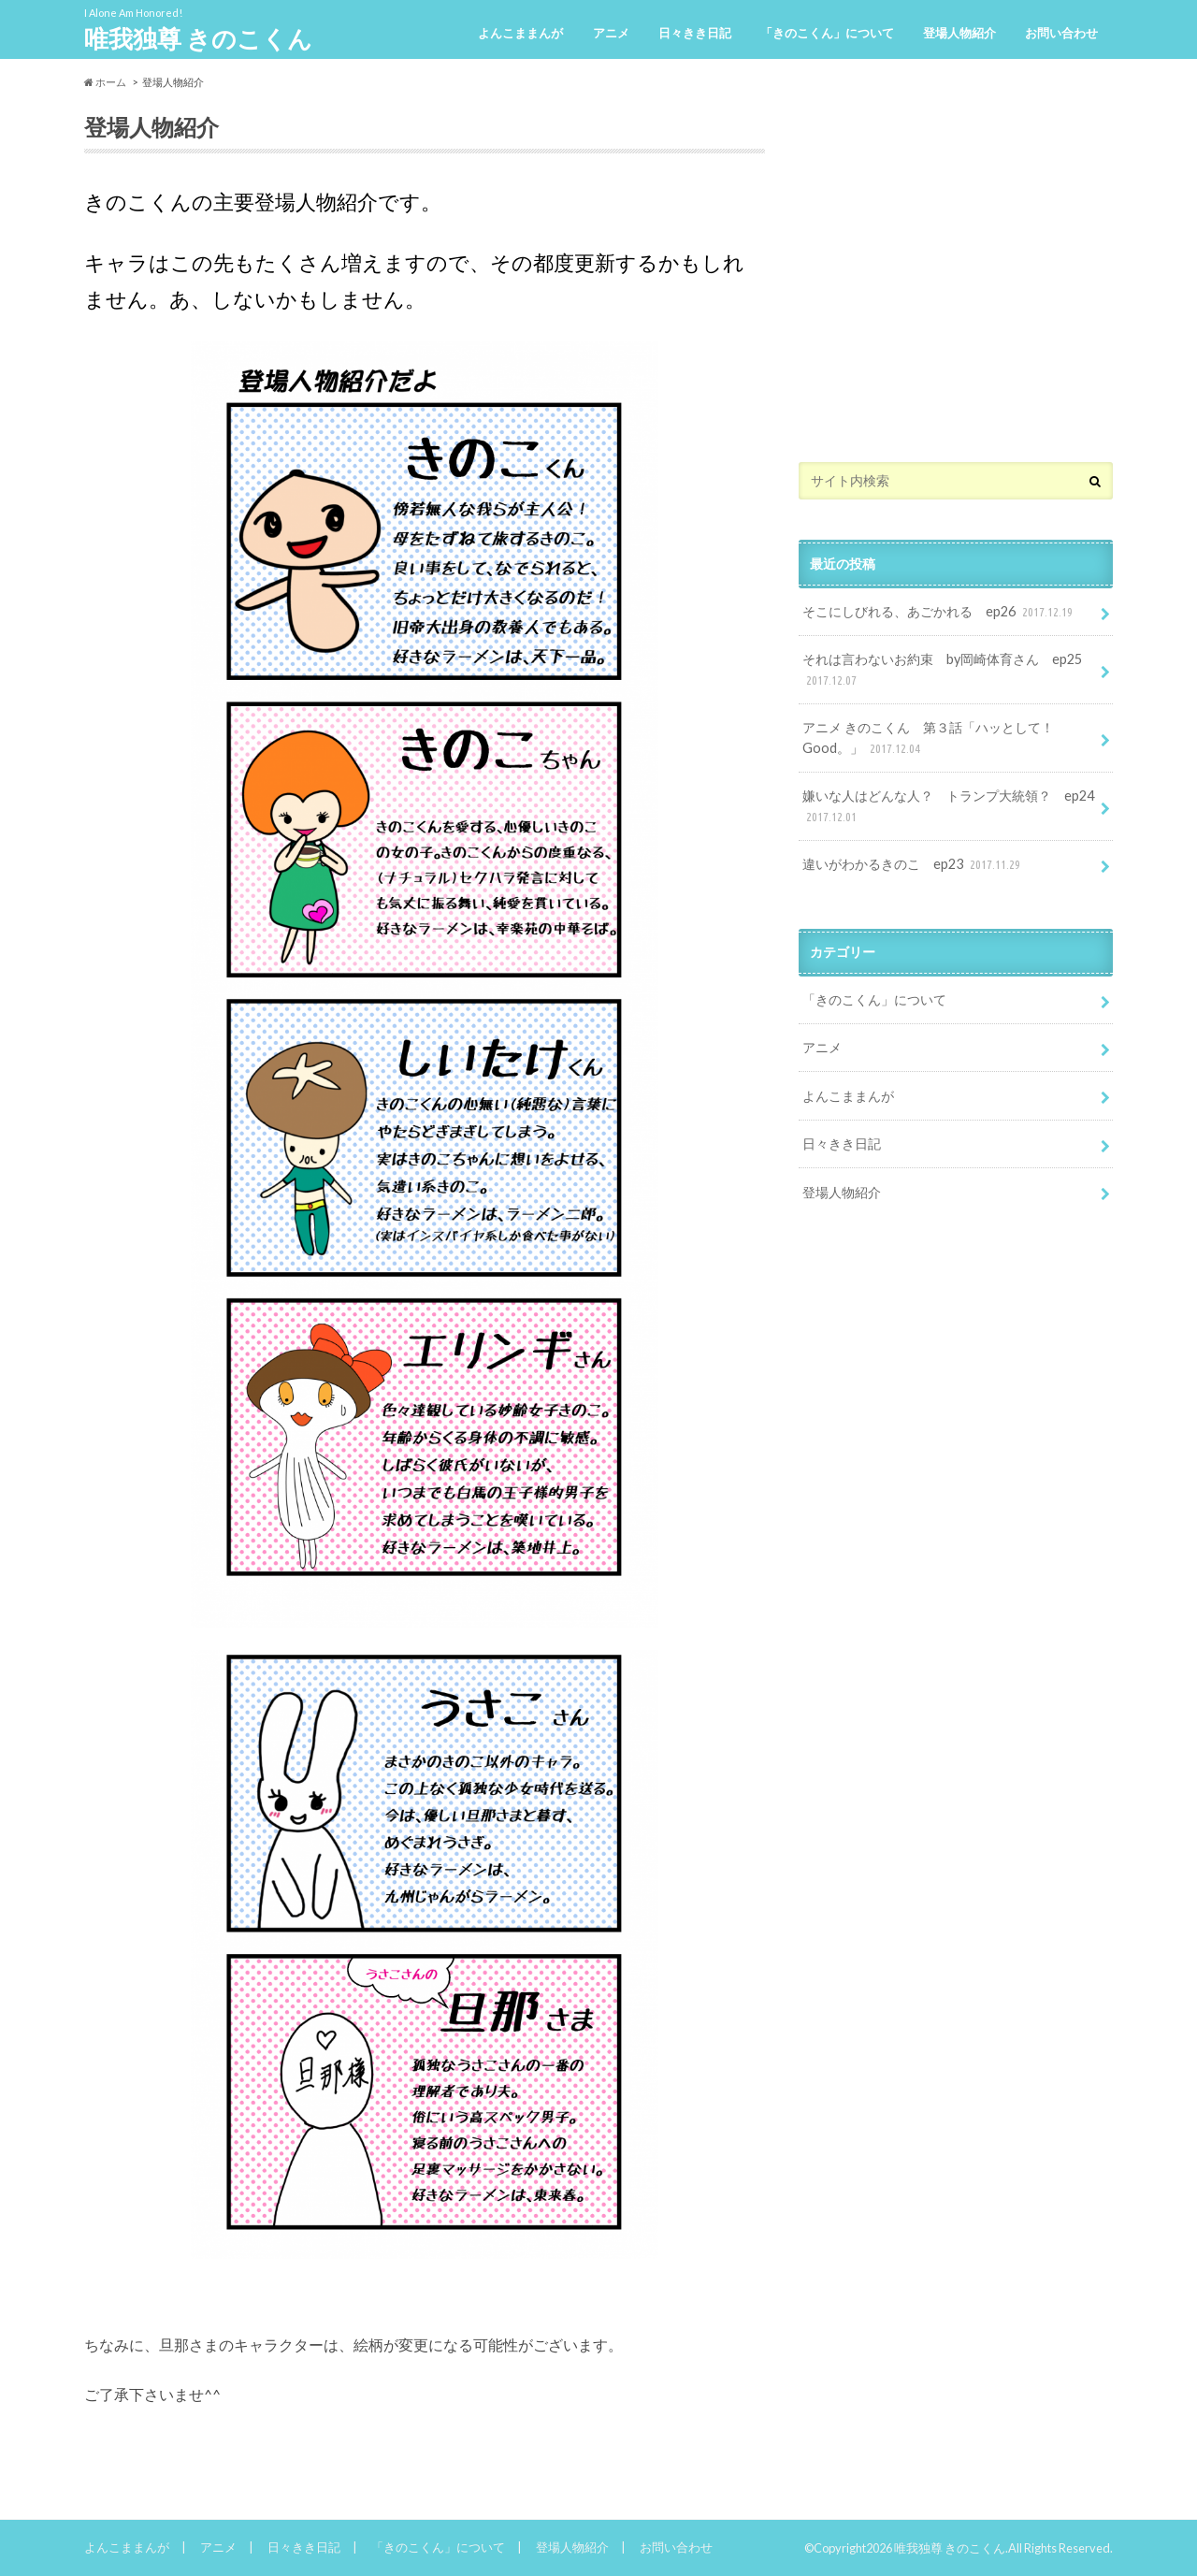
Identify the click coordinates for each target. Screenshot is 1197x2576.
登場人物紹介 (959, 32)
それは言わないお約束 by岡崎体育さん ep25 (942, 670)
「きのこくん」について (827, 32)
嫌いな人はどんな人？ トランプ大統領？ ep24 (948, 807)
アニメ (611, 32)
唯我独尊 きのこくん (198, 38)
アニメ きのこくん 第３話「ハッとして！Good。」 (928, 738)
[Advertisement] (956, 288)
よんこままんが (520, 32)
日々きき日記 (694, 32)
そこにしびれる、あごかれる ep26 (939, 612)
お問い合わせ (1061, 32)
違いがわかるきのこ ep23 (913, 865)
